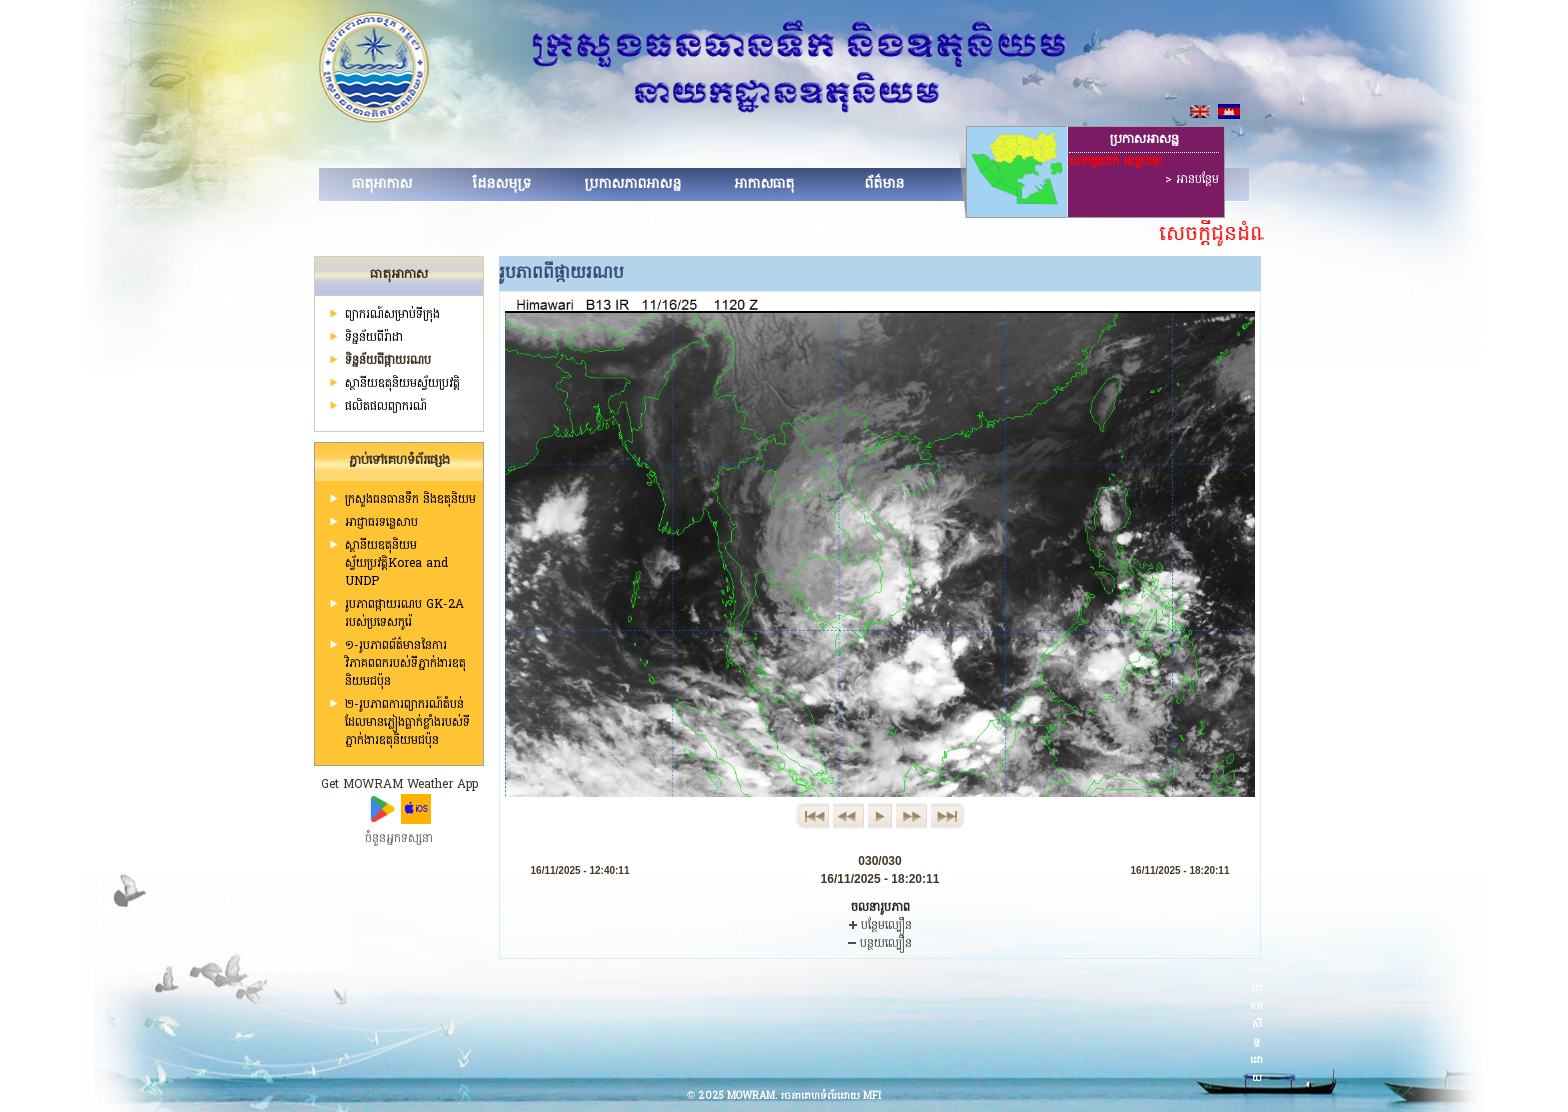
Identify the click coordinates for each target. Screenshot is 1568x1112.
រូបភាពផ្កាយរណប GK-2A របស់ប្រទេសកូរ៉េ (404, 614)
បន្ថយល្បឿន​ (880, 944)
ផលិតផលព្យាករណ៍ (386, 407)
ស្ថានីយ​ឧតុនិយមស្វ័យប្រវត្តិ (402, 384)
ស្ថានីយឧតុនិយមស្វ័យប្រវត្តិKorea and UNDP (396, 564)
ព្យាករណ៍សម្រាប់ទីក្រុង (392, 315)
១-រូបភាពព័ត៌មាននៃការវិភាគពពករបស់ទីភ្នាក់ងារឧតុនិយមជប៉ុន (405, 664)
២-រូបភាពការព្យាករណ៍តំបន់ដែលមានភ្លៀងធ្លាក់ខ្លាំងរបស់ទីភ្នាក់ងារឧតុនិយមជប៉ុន (407, 723)
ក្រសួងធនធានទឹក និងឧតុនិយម (410, 500)
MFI (872, 1096)
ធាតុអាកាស (382, 184)
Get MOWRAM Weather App (399, 785)
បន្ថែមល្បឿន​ (880, 926)
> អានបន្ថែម (1192, 180)
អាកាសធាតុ (764, 184)
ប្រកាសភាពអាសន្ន (632, 184)
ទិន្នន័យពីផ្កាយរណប (388, 361)
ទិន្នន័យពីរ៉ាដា (374, 338)
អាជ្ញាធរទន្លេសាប (381, 523)
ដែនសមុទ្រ (501, 184)
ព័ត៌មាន (884, 184)
